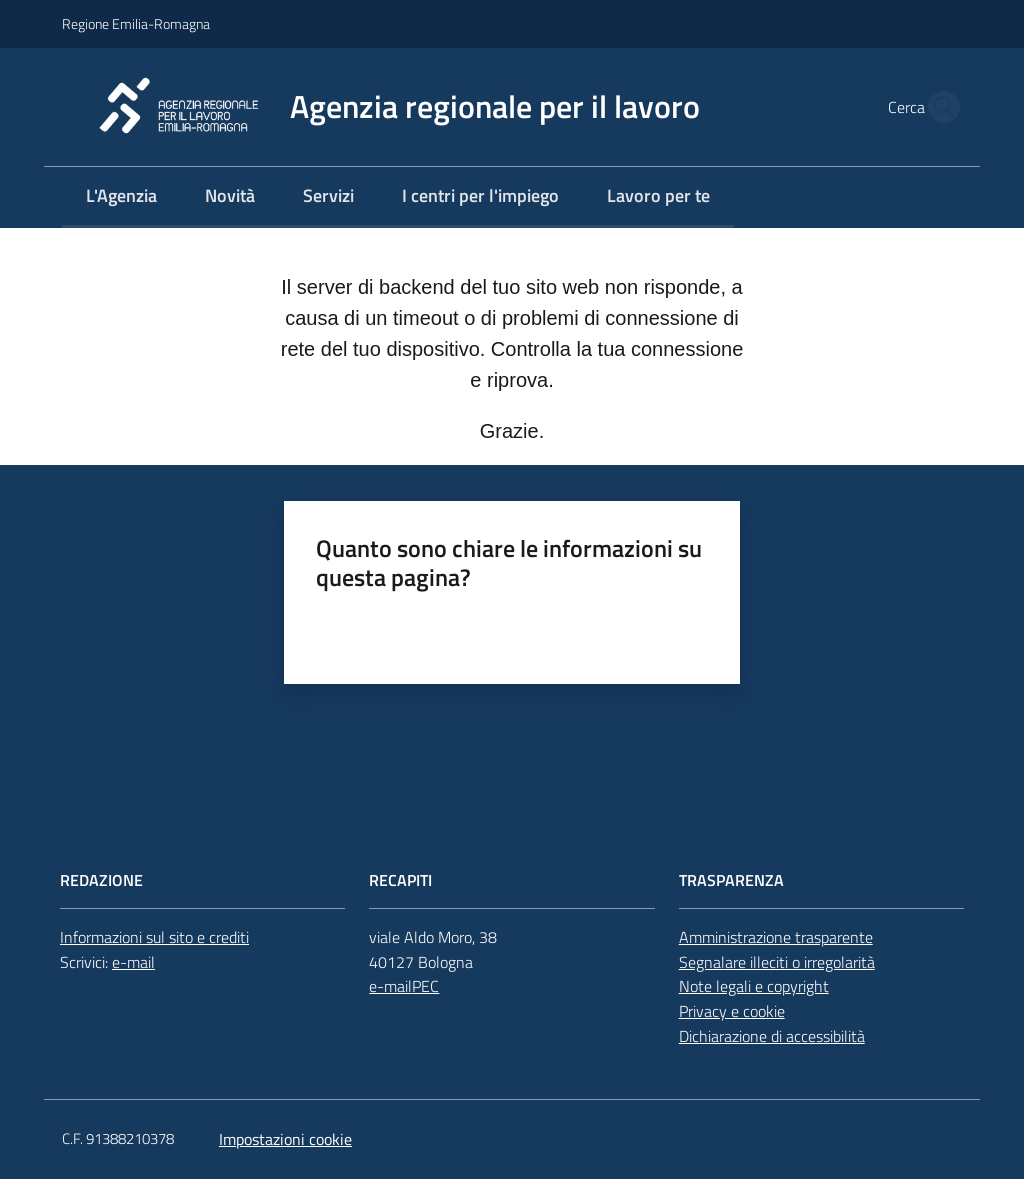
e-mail (133, 962)
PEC (425, 986)
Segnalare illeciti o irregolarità (777, 962)
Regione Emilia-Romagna (136, 23)
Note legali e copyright (754, 986)
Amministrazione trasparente (776, 937)
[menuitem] (121, 197)
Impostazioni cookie (285, 1139)
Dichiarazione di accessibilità (772, 1036)
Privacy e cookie (732, 1011)
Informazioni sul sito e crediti (154, 937)
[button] (938, 107)
